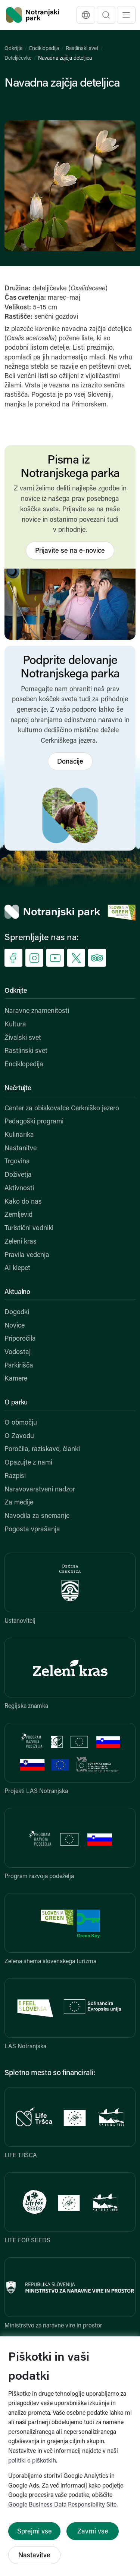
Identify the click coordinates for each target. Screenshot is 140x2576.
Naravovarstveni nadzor (39, 1489)
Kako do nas (23, 1202)
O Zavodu (19, 1436)
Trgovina (17, 1161)
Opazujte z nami (28, 1462)
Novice (14, 1325)
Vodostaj (17, 1352)
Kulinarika (19, 1135)
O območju (20, 1422)
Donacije (70, 761)
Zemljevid (18, 1215)
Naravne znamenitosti (36, 1011)
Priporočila (20, 1338)
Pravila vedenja (26, 1255)
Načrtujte (17, 1088)
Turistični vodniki (28, 1228)
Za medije (18, 1502)
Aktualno (17, 1292)
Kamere (15, 1378)
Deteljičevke (17, 58)
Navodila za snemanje (36, 1516)
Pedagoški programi (33, 1121)
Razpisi (15, 1476)
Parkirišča (18, 1365)
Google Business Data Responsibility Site (62, 2505)
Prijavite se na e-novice (70, 551)
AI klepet (17, 1268)
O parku (16, 1402)
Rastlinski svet (82, 49)
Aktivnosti (19, 1188)
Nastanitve (20, 1148)
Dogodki (16, 1312)
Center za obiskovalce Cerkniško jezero (61, 1108)
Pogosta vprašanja (32, 1529)
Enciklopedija (44, 49)
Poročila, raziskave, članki (42, 1449)
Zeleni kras (20, 1241)
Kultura (15, 1024)
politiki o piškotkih (32, 2461)
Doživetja (18, 1175)
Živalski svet (22, 1038)
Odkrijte (13, 49)
